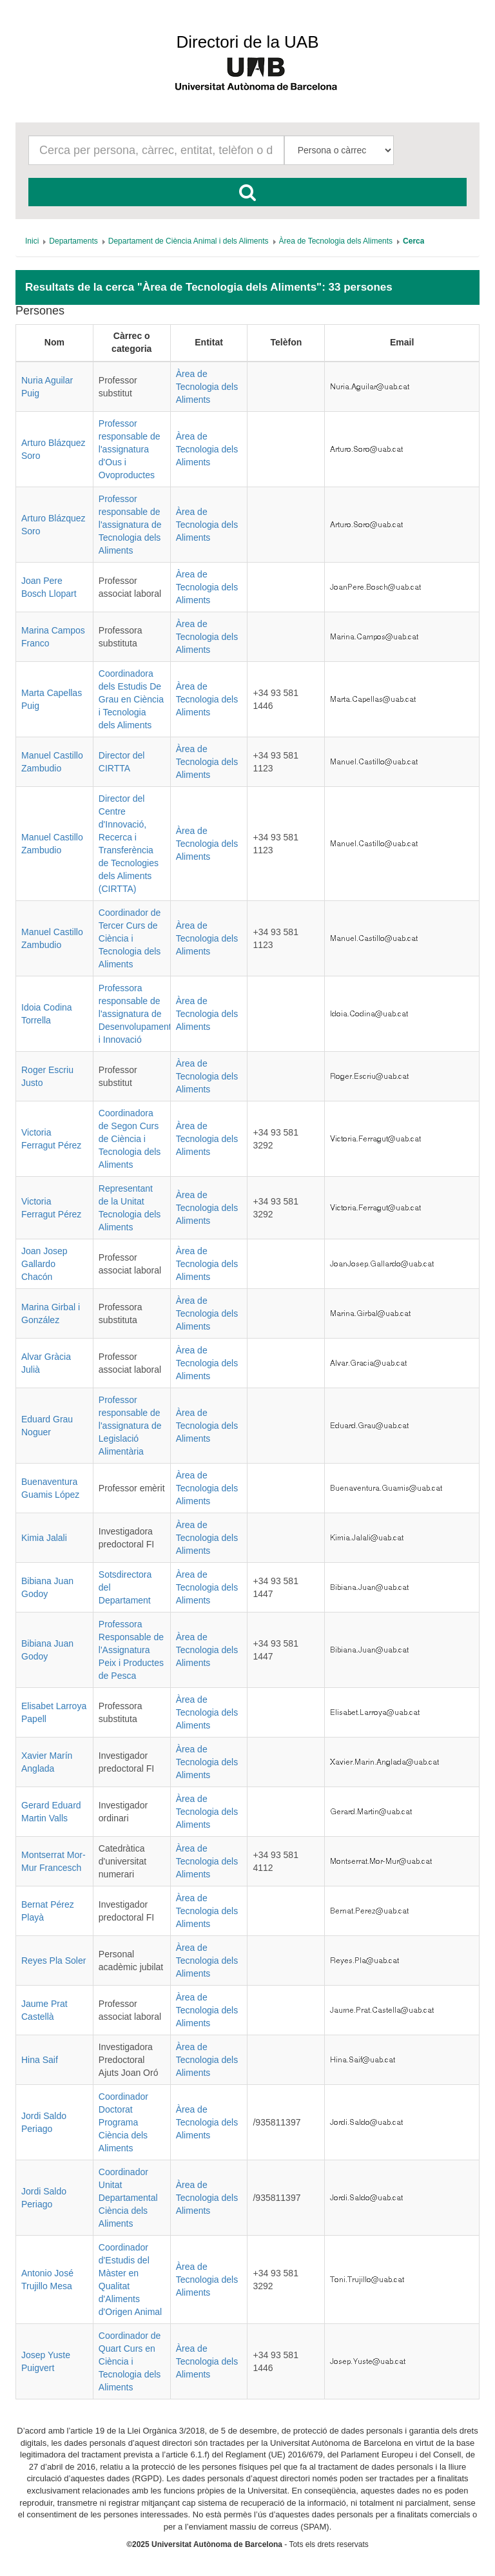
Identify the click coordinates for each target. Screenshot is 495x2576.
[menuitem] (32, 241)
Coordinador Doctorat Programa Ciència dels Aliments (123, 2122)
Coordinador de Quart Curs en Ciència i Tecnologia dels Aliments (130, 2361)
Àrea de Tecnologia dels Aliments (207, 387)
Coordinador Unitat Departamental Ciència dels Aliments (128, 2198)
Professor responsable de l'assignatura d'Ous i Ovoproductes (129, 449)
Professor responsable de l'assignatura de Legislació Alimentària (130, 1426)
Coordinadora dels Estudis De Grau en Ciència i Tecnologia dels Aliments (131, 699)
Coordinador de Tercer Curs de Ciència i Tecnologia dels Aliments (130, 938)
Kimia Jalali (44, 1538)
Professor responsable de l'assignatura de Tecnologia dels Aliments (130, 525)
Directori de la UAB (247, 42)
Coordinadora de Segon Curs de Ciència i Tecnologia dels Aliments (130, 1139)
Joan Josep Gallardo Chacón (44, 1264)
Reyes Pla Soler (53, 1960)
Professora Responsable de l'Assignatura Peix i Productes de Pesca (131, 1650)
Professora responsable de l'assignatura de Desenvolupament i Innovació (135, 1014)
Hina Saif (39, 2060)
